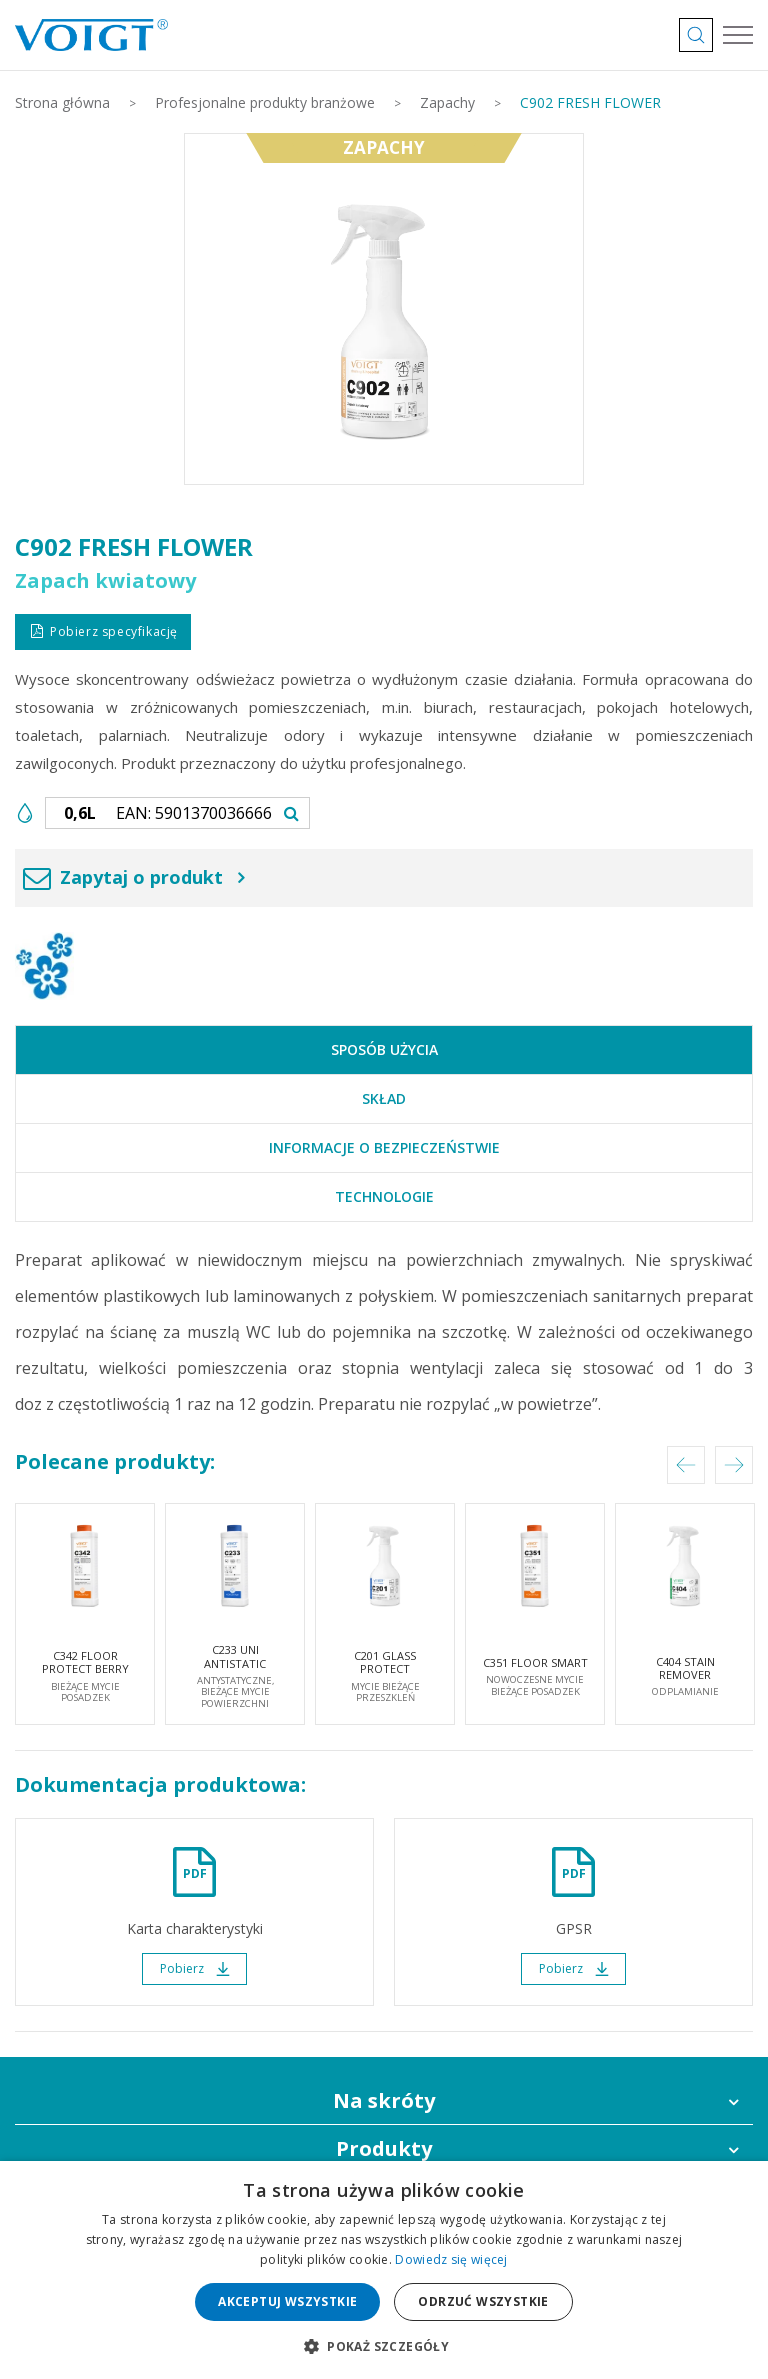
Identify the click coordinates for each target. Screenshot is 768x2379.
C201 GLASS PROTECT (385, 1676)
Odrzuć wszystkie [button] (483, 2301)
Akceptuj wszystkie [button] (287, 2301)
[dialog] (384, 2270)
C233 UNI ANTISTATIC (235, 1675)
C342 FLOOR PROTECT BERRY (85, 1676)
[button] (384, 2345)
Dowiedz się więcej (451, 2259)
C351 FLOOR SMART (535, 1675)
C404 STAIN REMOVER (685, 1675)
